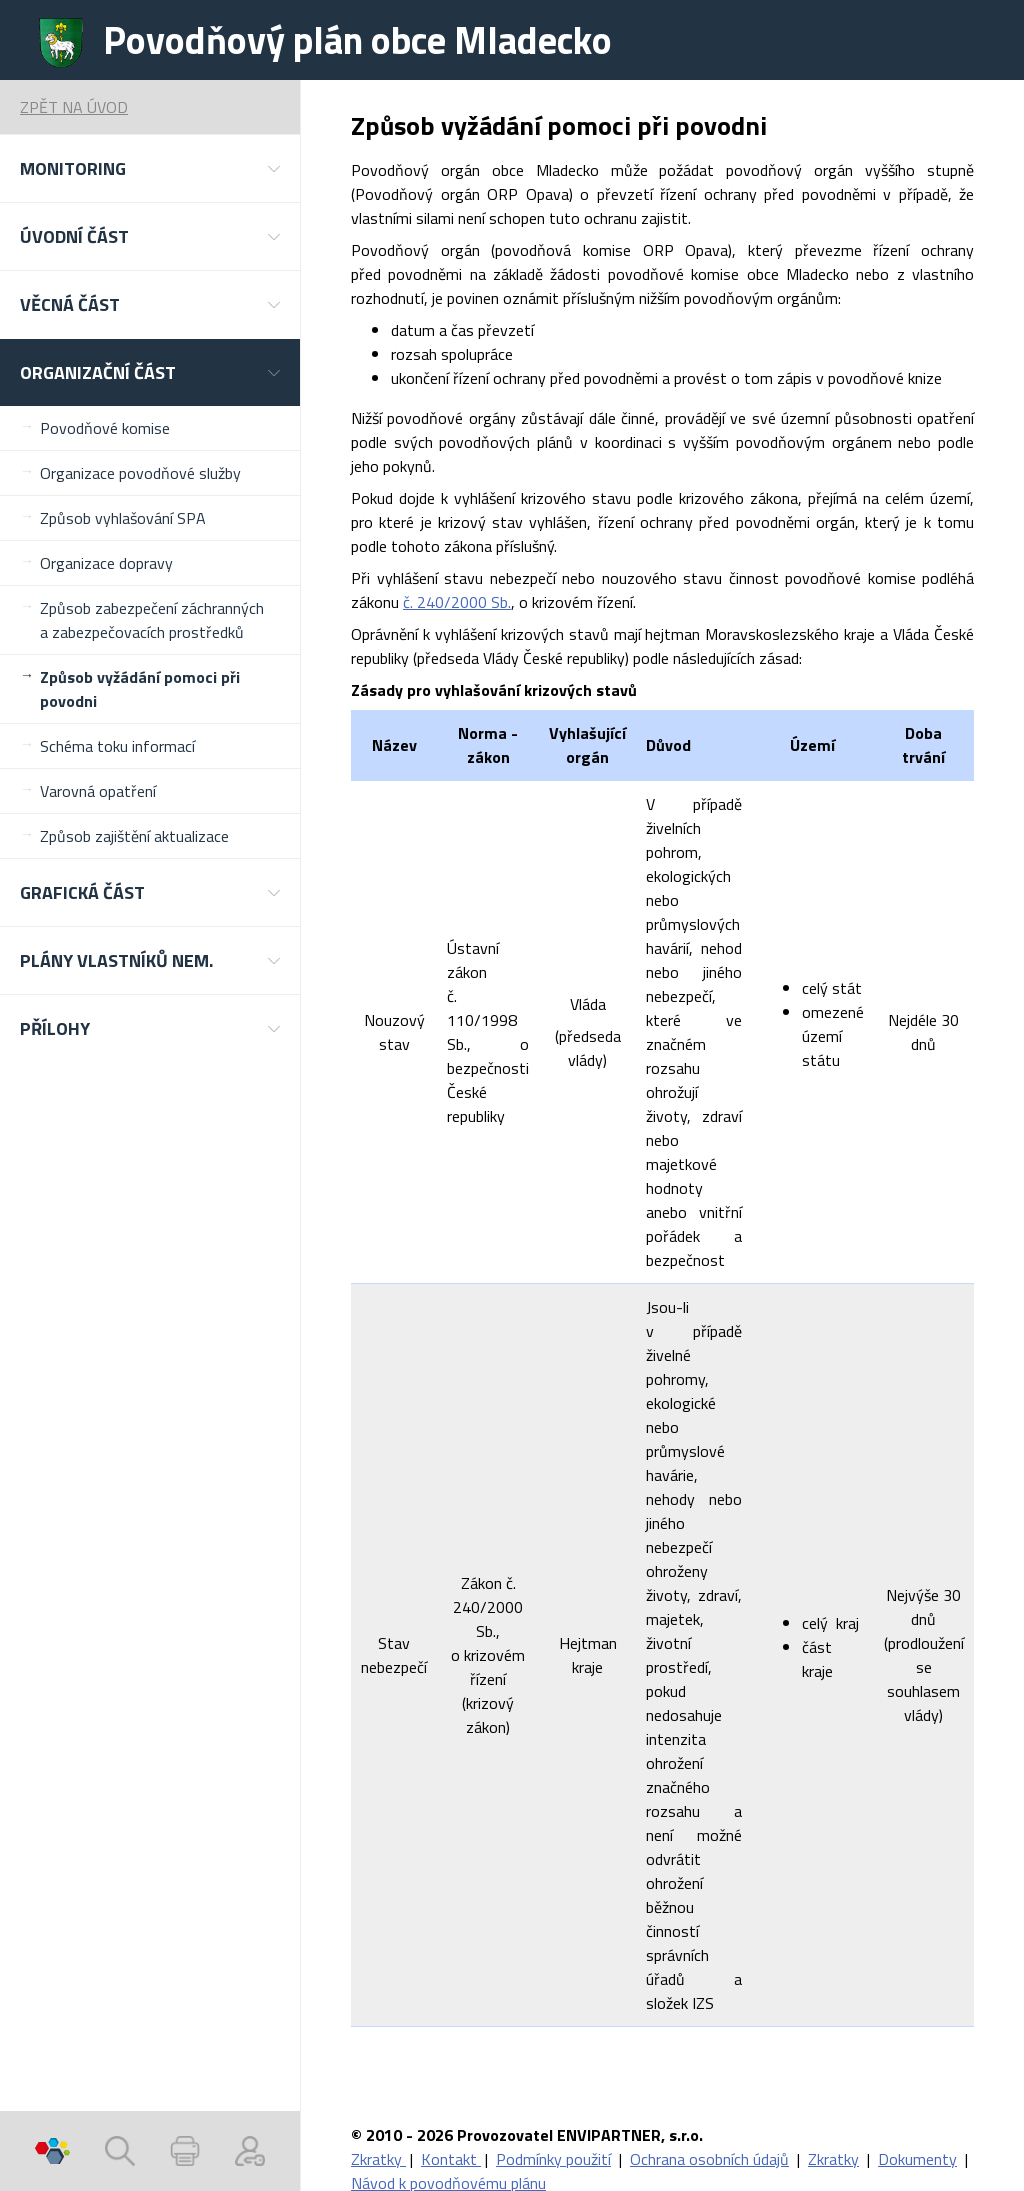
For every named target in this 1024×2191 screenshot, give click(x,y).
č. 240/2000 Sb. (457, 602)
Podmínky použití (553, 2159)
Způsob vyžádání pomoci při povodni (140, 689)
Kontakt (451, 2159)
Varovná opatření (98, 791)
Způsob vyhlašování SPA (123, 518)
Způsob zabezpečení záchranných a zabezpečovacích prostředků (152, 620)
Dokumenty (917, 2159)
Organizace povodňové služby (140, 473)
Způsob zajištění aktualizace (134, 836)
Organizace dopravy (106, 563)
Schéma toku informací (117, 746)
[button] (150, 168)
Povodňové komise (105, 428)
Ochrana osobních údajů (709, 2159)
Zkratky (378, 2159)
